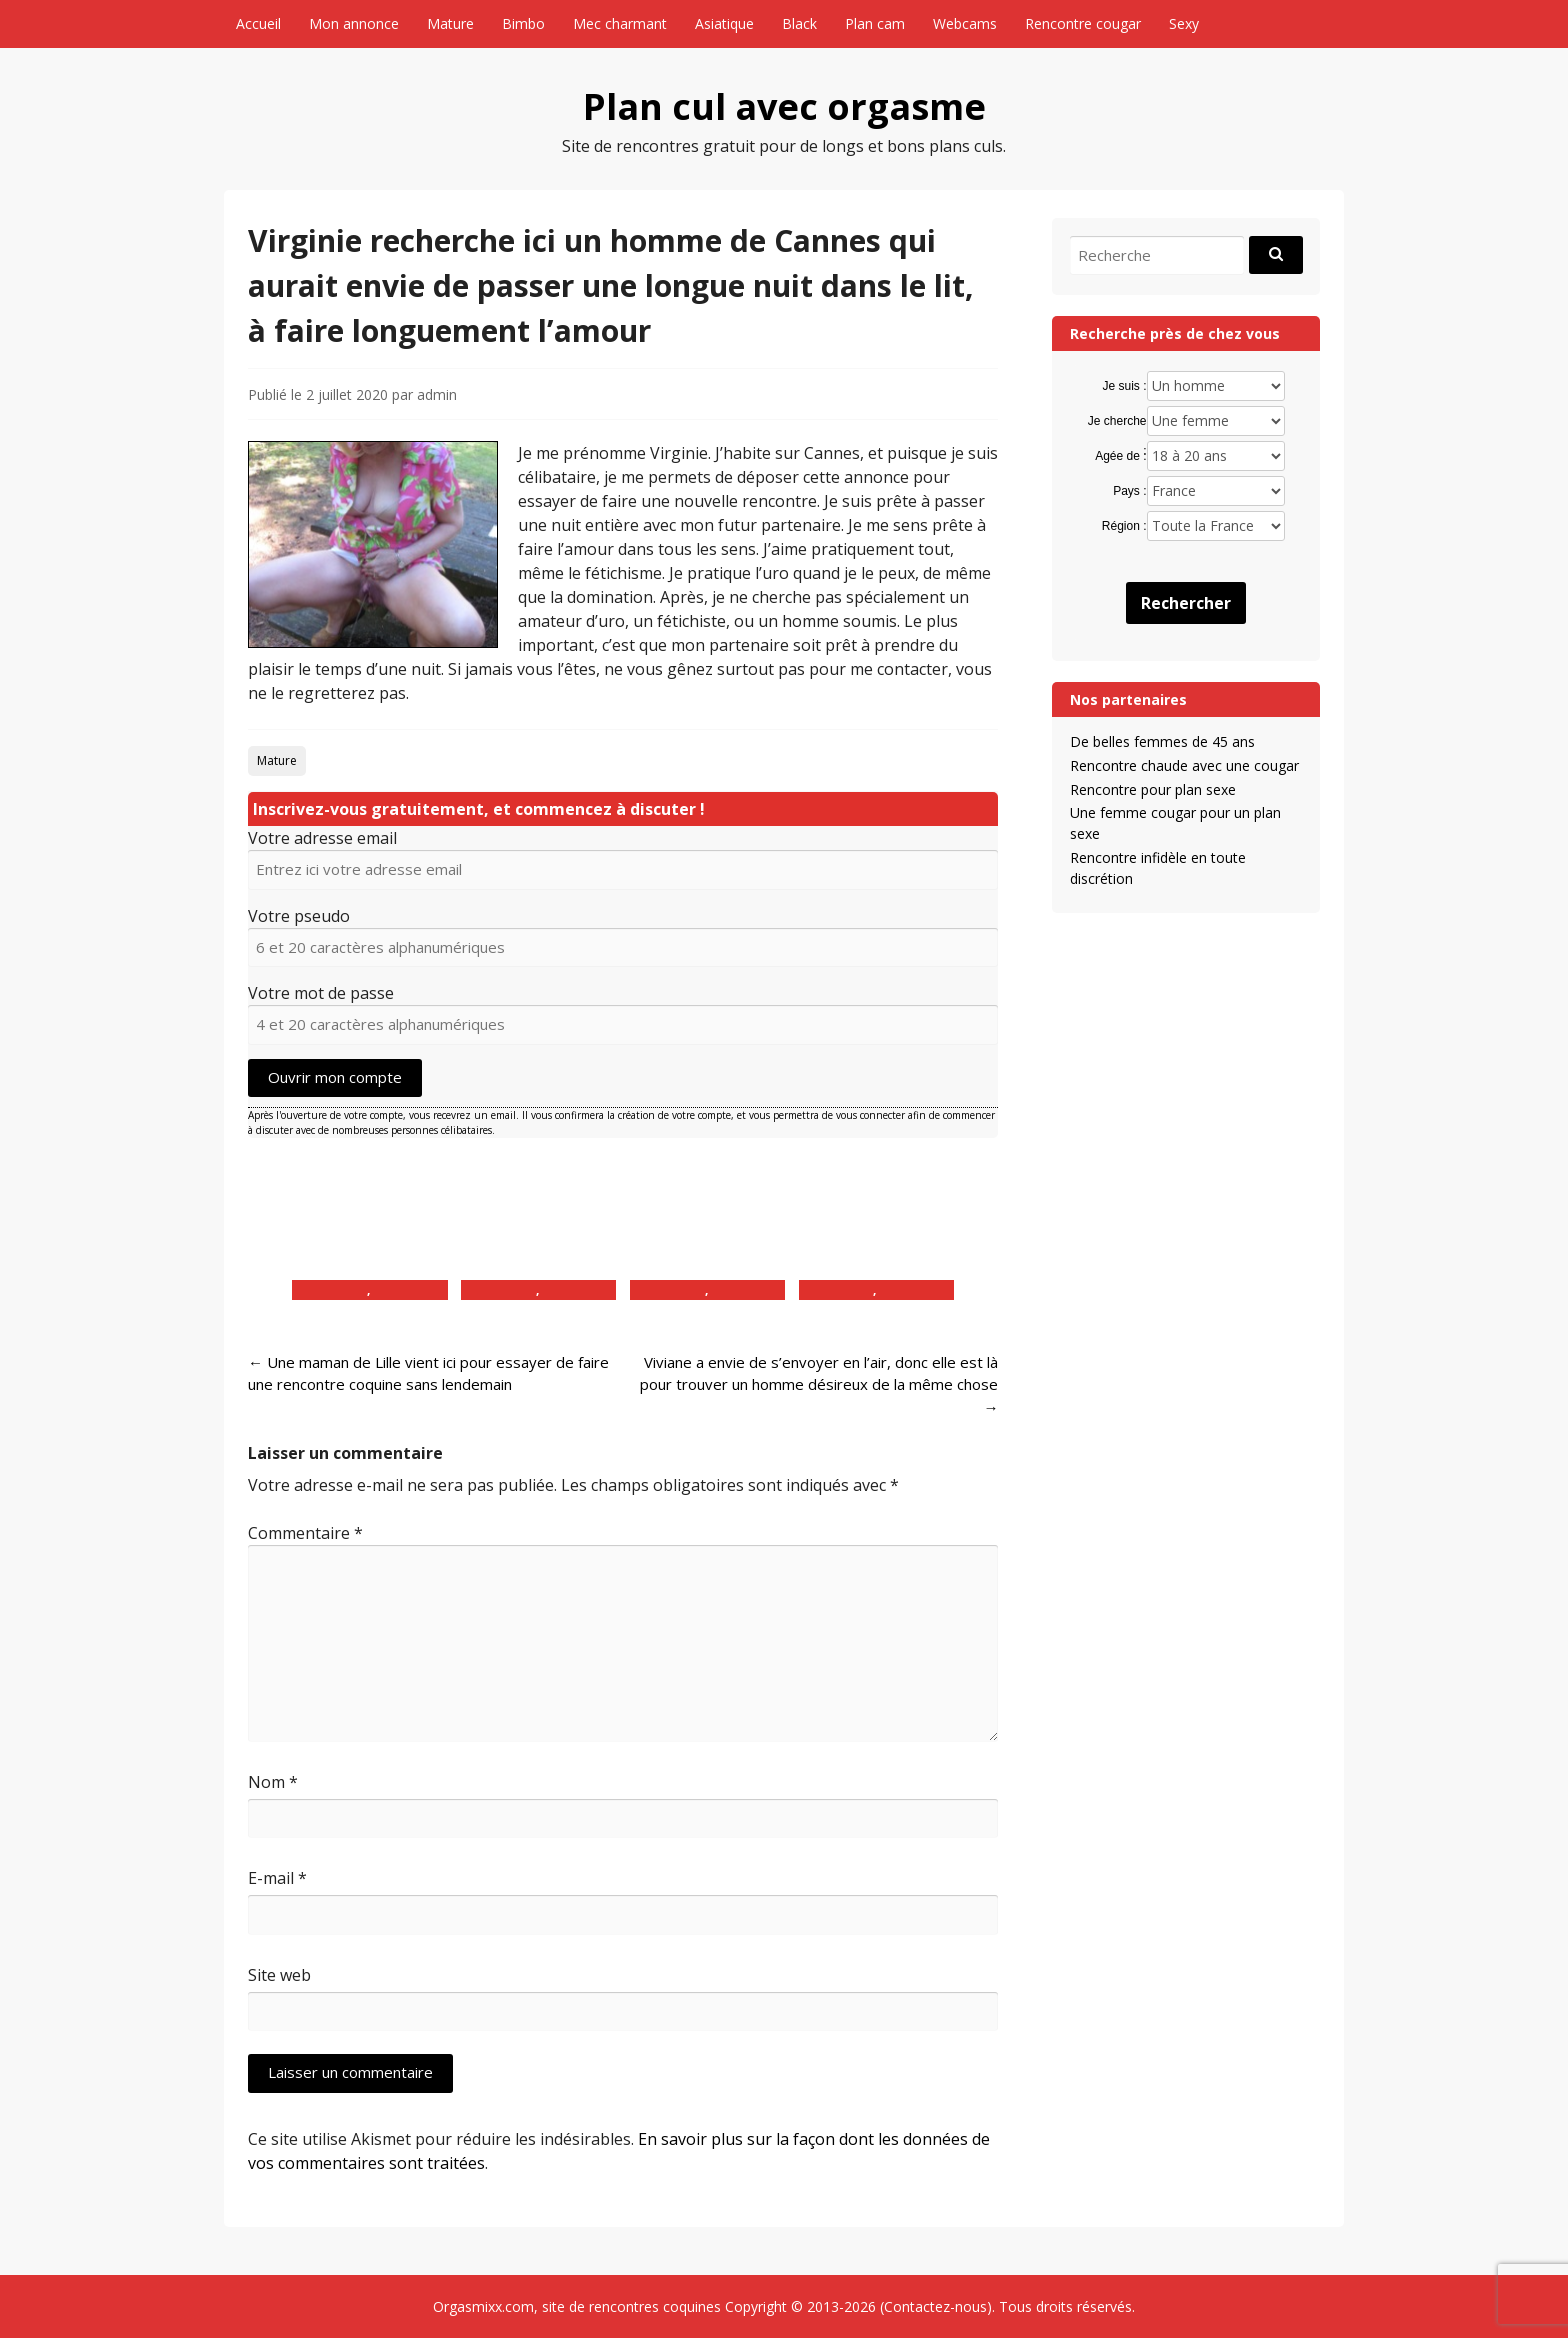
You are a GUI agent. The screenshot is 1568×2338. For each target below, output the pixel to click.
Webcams (965, 23)
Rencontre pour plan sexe (1153, 789)
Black (799, 23)
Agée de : (1120, 456)
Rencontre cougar (1083, 23)
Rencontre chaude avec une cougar (1184, 765)
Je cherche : (1117, 422)
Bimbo (523, 23)
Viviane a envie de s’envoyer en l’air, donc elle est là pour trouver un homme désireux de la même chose (819, 1384)
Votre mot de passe (321, 993)
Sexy (1184, 23)
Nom (273, 1782)
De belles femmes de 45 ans (1162, 741)
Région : (1124, 526)
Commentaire (305, 1533)
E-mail (277, 1878)
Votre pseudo (299, 916)
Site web (279, 1975)
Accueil (258, 23)
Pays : (1129, 491)
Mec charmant (620, 23)
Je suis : (1125, 386)
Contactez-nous (935, 2306)
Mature (450, 23)
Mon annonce (354, 23)
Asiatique (724, 23)
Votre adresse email (322, 838)
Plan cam (875, 23)
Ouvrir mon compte (335, 1077)
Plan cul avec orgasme (784, 106)
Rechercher (1186, 603)
